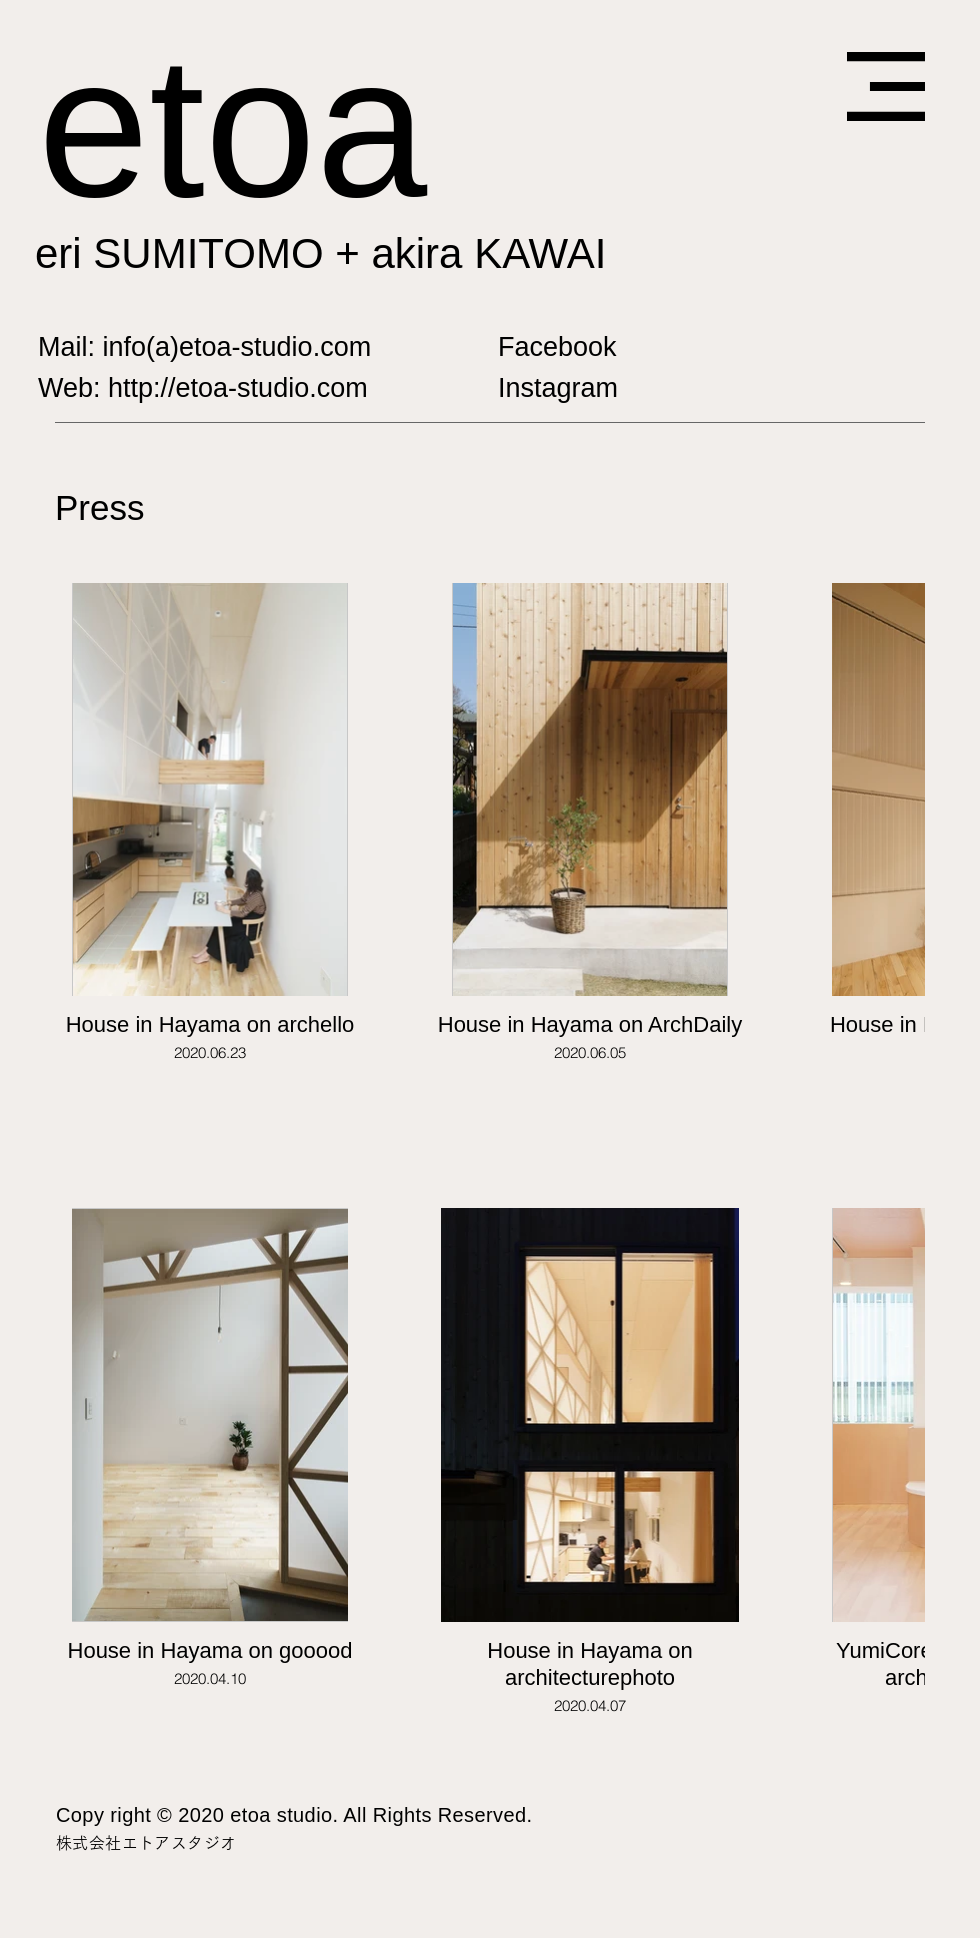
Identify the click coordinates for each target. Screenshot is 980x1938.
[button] (886, 86)
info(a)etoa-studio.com (237, 347)
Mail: (70, 347)
